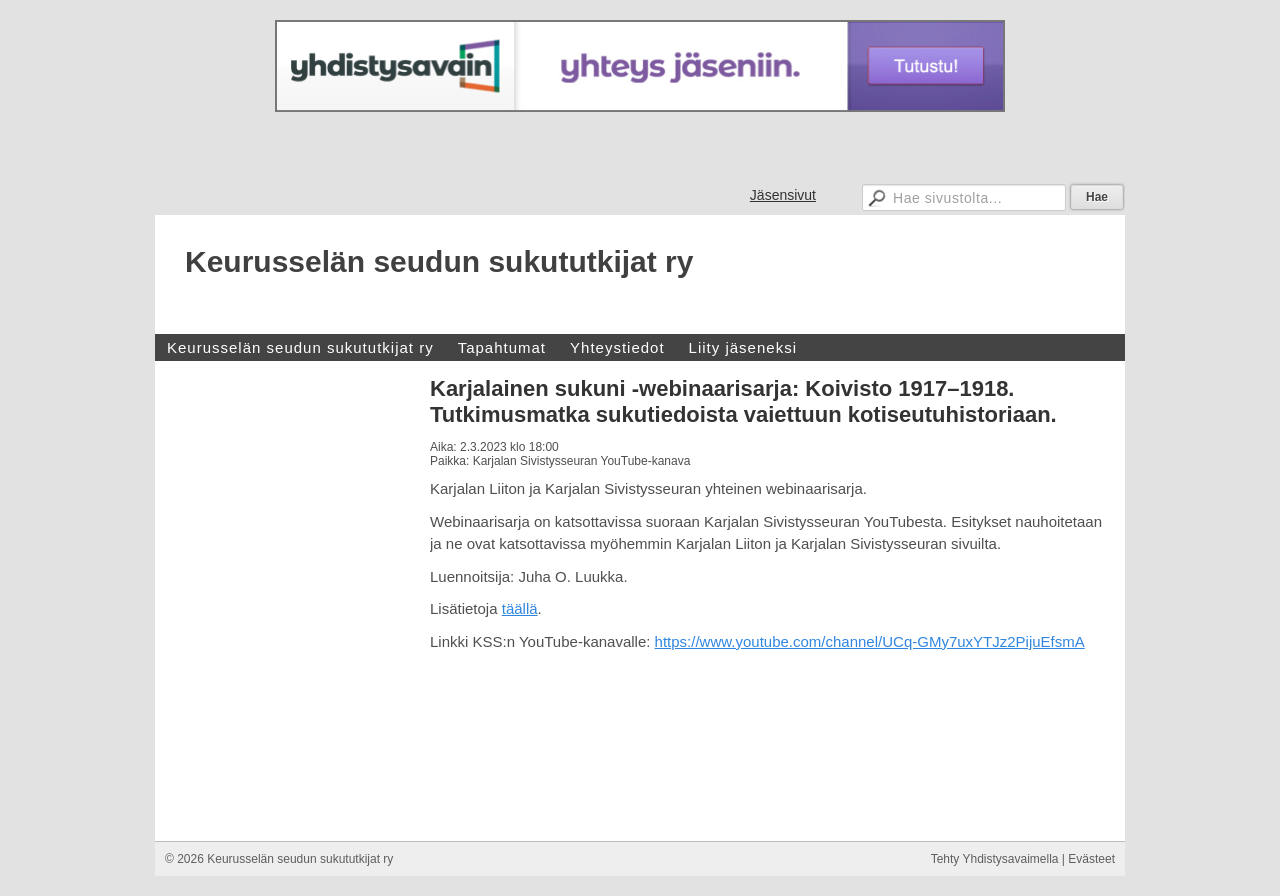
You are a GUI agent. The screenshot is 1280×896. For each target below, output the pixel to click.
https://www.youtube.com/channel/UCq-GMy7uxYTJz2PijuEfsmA (870, 641)
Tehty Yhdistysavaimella (995, 859)
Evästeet (1091, 859)
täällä (520, 608)
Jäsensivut (783, 195)
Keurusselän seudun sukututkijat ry (439, 261)
